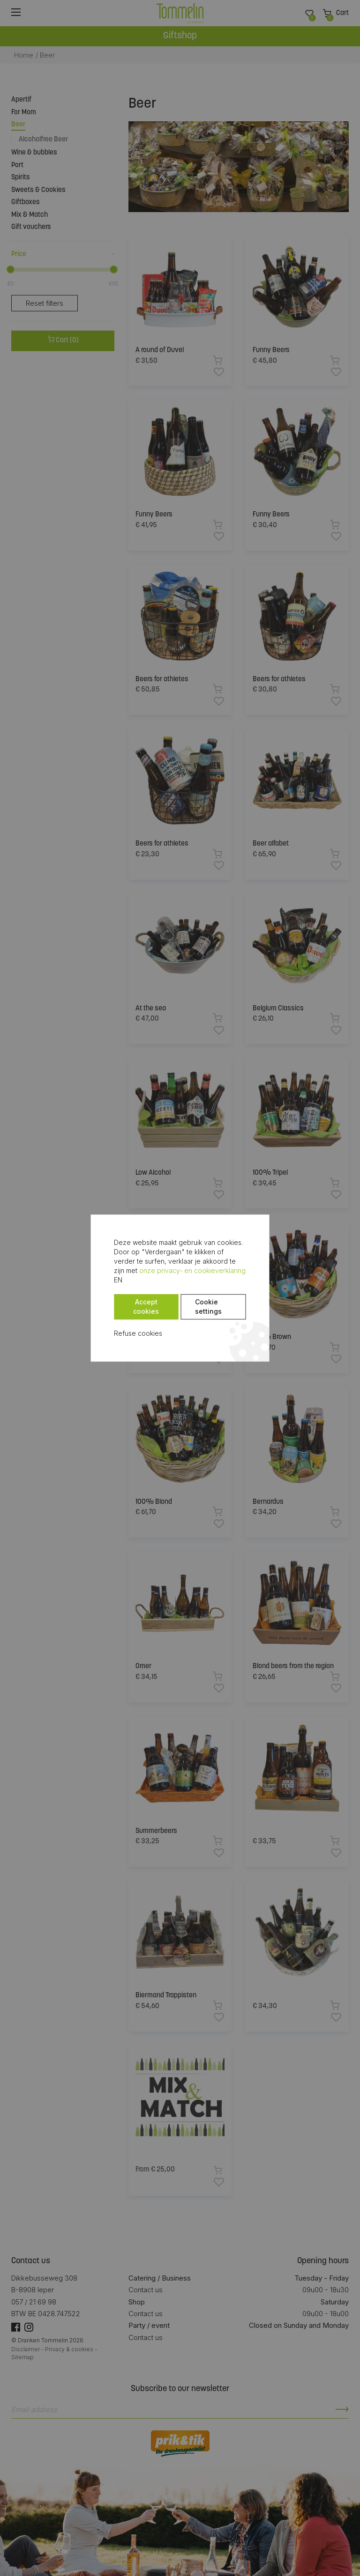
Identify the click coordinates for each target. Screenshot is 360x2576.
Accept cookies (146, 1301)
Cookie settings (208, 1301)
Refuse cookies (137, 1328)
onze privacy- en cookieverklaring (166, 1275)
